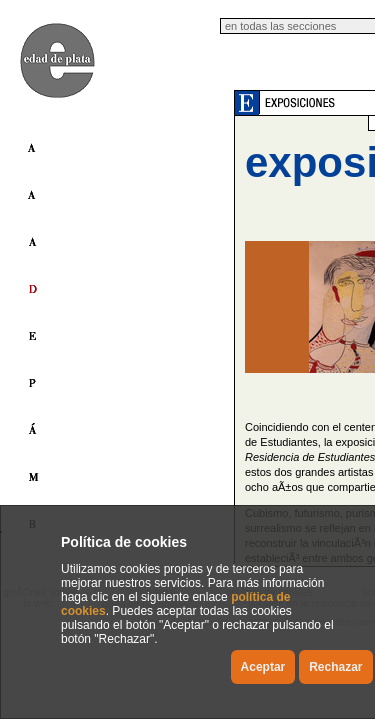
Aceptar (263, 667)
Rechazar (335, 667)
